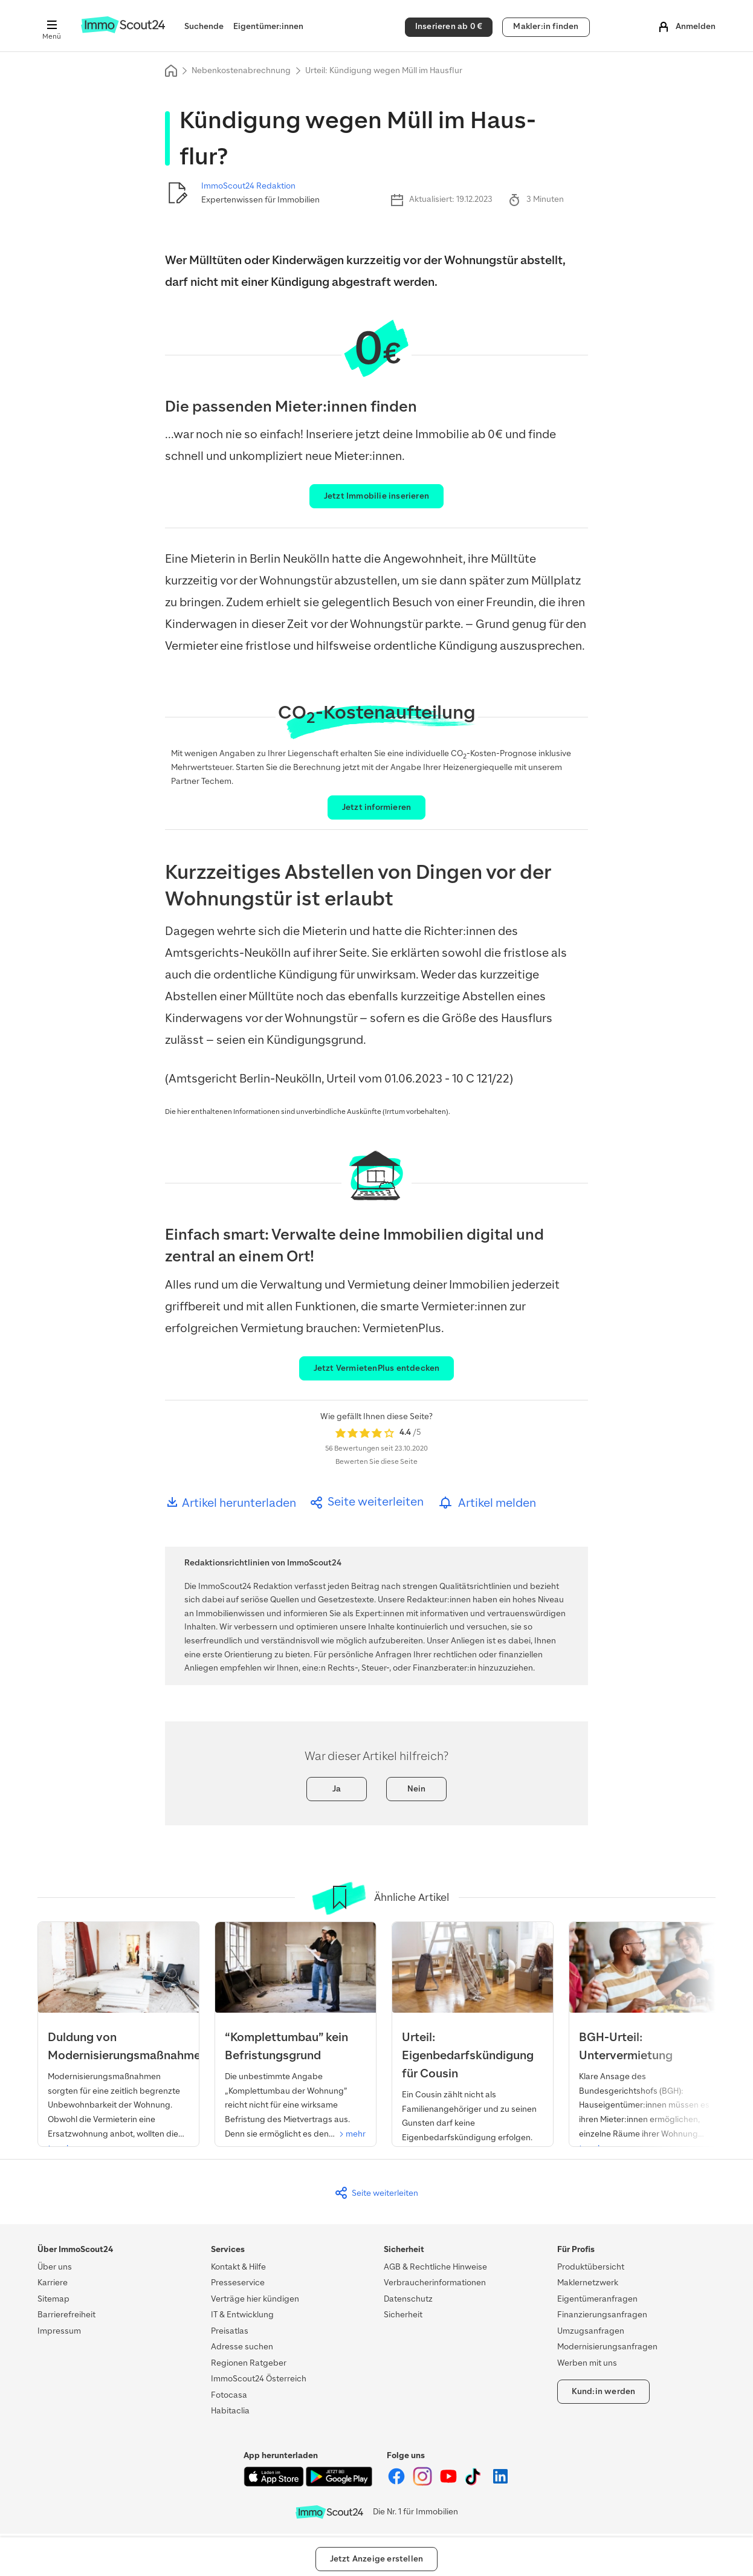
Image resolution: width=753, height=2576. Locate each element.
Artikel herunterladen (230, 1502)
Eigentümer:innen (268, 26)
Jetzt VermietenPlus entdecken (377, 1368)
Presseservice (238, 2282)
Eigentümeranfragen (597, 2299)
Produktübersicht (590, 2267)
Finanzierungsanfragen (602, 2314)
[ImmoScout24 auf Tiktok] (475, 2483)
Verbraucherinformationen (435, 2282)
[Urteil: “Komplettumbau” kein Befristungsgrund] (295, 2035)
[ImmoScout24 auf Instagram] (423, 2483)
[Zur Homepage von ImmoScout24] (123, 30)
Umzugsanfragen (590, 2331)
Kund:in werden (604, 2391)
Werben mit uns (587, 2363)
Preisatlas (229, 2331)
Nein (416, 1789)
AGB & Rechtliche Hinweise (435, 2267)
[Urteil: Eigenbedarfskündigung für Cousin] (472, 2052)
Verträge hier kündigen (255, 2299)
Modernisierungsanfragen (607, 2346)
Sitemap (53, 2299)
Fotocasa (229, 2395)
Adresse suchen (242, 2346)
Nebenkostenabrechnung (241, 70)
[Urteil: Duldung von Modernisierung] (118, 2043)
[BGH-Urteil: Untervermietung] (649, 2043)
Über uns (54, 2267)
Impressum (59, 2331)
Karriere (52, 2282)
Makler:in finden (545, 26)
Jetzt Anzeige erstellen (377, 2559)
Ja (336, 1789)
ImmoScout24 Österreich (258, 2379)
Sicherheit (403, 2314)
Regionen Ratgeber (248, 2363)
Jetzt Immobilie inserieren (376, 496)
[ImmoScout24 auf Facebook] (397, 2483)
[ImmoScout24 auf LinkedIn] (500, 2483)
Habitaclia (230, 2411)
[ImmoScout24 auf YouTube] (449, 2483)
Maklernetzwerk (587, 2282)
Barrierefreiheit (66, 2314)
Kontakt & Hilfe (238, 2267)
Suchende (204, 26)
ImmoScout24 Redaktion (248, 186)
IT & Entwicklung (242, 2314)
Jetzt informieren (376, 807)
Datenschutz (408, 2299)
